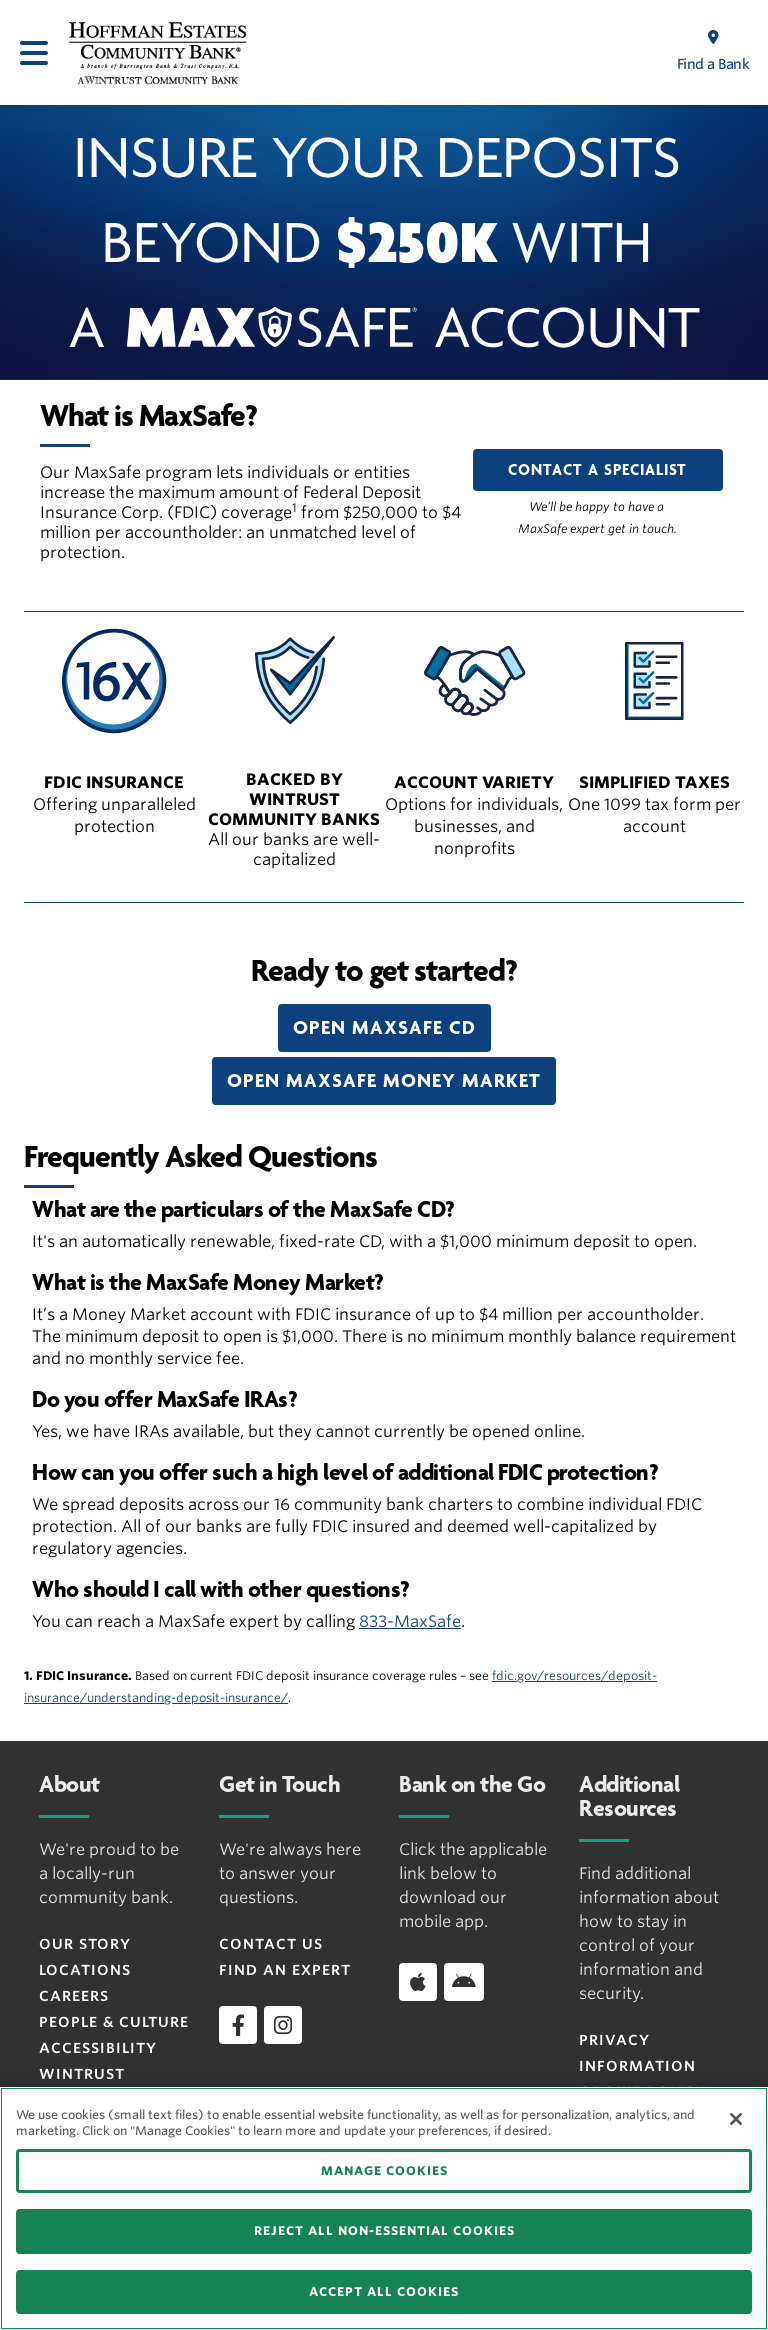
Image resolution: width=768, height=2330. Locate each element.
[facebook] (238, 2025)
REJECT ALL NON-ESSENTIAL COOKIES (384, 2230)
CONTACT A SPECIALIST (597, 470)
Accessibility (98, 2048)
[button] (384, 1028)
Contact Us (271, 1944)
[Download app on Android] (464, 1982)
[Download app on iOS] (418, 1982)
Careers (74, 1996)
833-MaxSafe (410, 1621)
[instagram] (283, 2025)
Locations (85, 1970)
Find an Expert (285, 1970)
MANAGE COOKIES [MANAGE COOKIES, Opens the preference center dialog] (384, 2170)
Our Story (85, 1944)
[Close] (736, 2119)
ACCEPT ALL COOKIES (384, 2291)
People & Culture (114, 2022)
